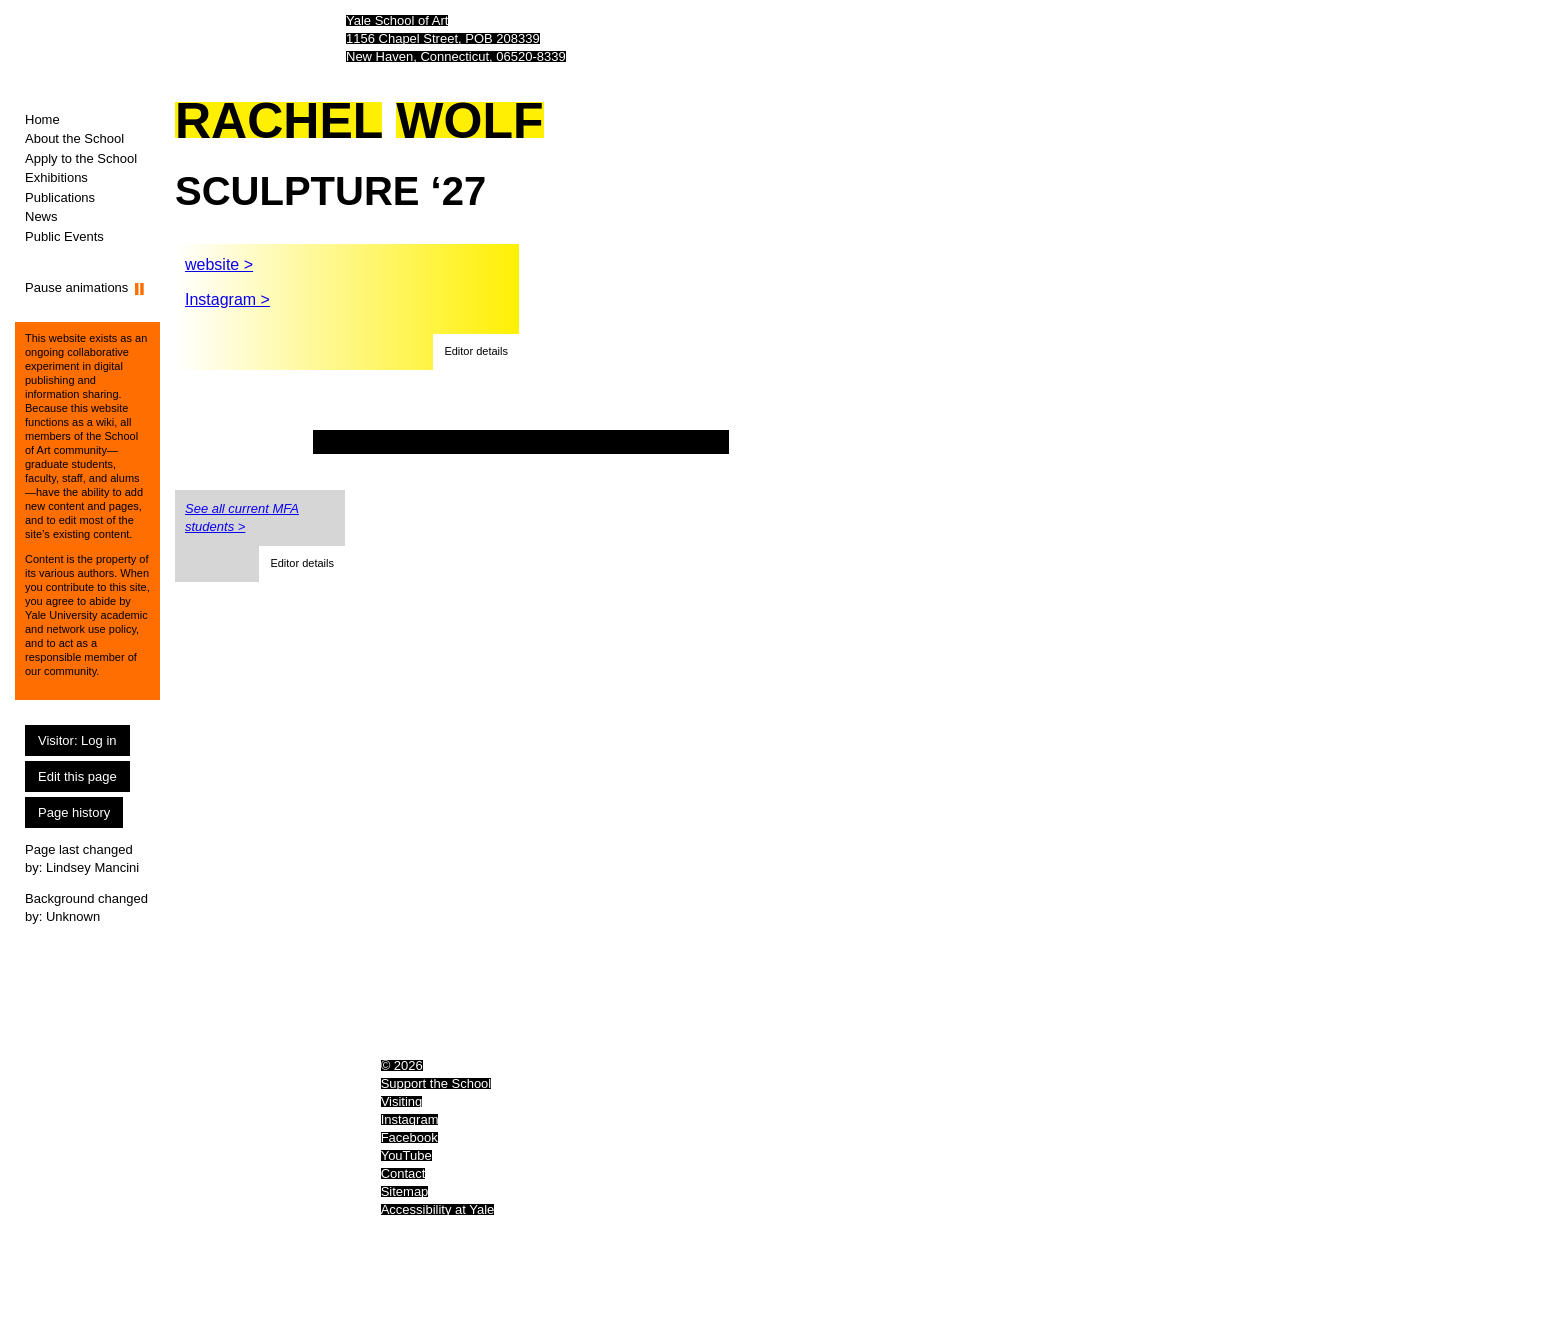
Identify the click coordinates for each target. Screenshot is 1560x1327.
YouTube (406, 1155)
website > (219, 264)
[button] (476, 352)
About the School (74, 138)
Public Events (64, 236)
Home (42, 119)
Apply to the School (81, 158)
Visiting (402, 1101)
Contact (403, 1173)
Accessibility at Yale (438, 1209)
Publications (60, 197)
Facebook (409, 1137)
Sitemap (405, 1191)
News (41, 216)
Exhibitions (56, 177)
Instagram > (227, 299)
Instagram (410, 1119)
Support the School (436, 1083)
